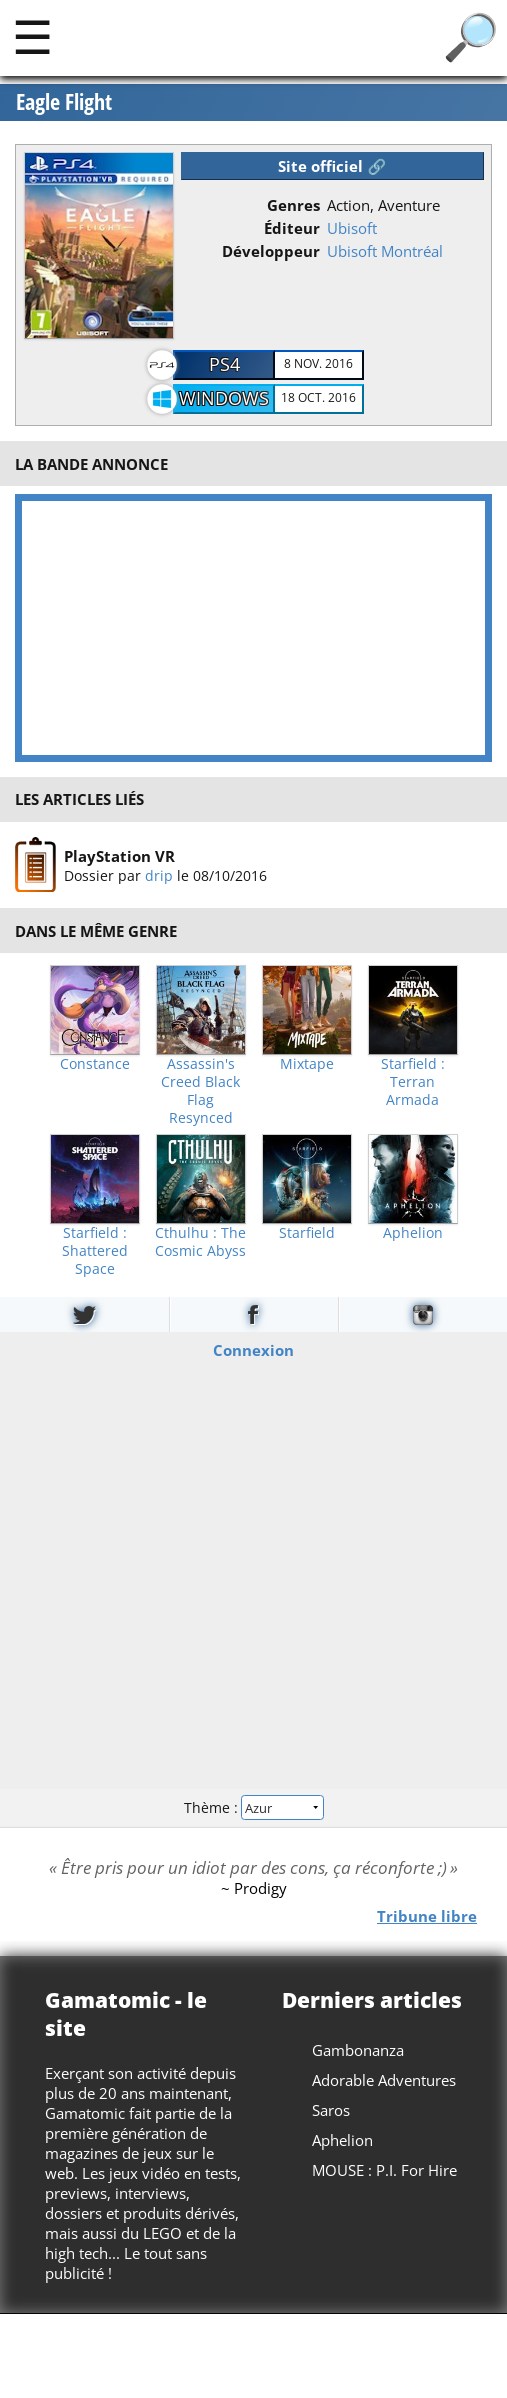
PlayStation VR (119, 856)
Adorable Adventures (384, 2080)
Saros (331, 2110)
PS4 (224, 364)
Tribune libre (427, 1915)
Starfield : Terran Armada (413, 1082)
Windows (224, 398)
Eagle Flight (64, 102)
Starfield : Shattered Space (95, 1251)
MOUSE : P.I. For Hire (384, 2170)
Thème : (253, 1807)
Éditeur (292, 228)
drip (159, 875)
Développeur (271, 251)
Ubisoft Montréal (385, 251)
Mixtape (307, 1064)
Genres (293, 205)
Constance (95, 1064)
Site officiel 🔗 (332, 166)
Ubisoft (352, 228)
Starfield (307, 1233)
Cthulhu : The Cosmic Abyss (200, 1242)
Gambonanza (358, 2050)
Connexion (253, 1349)
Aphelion (413, 1233)
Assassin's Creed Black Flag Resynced (200, 1091)
